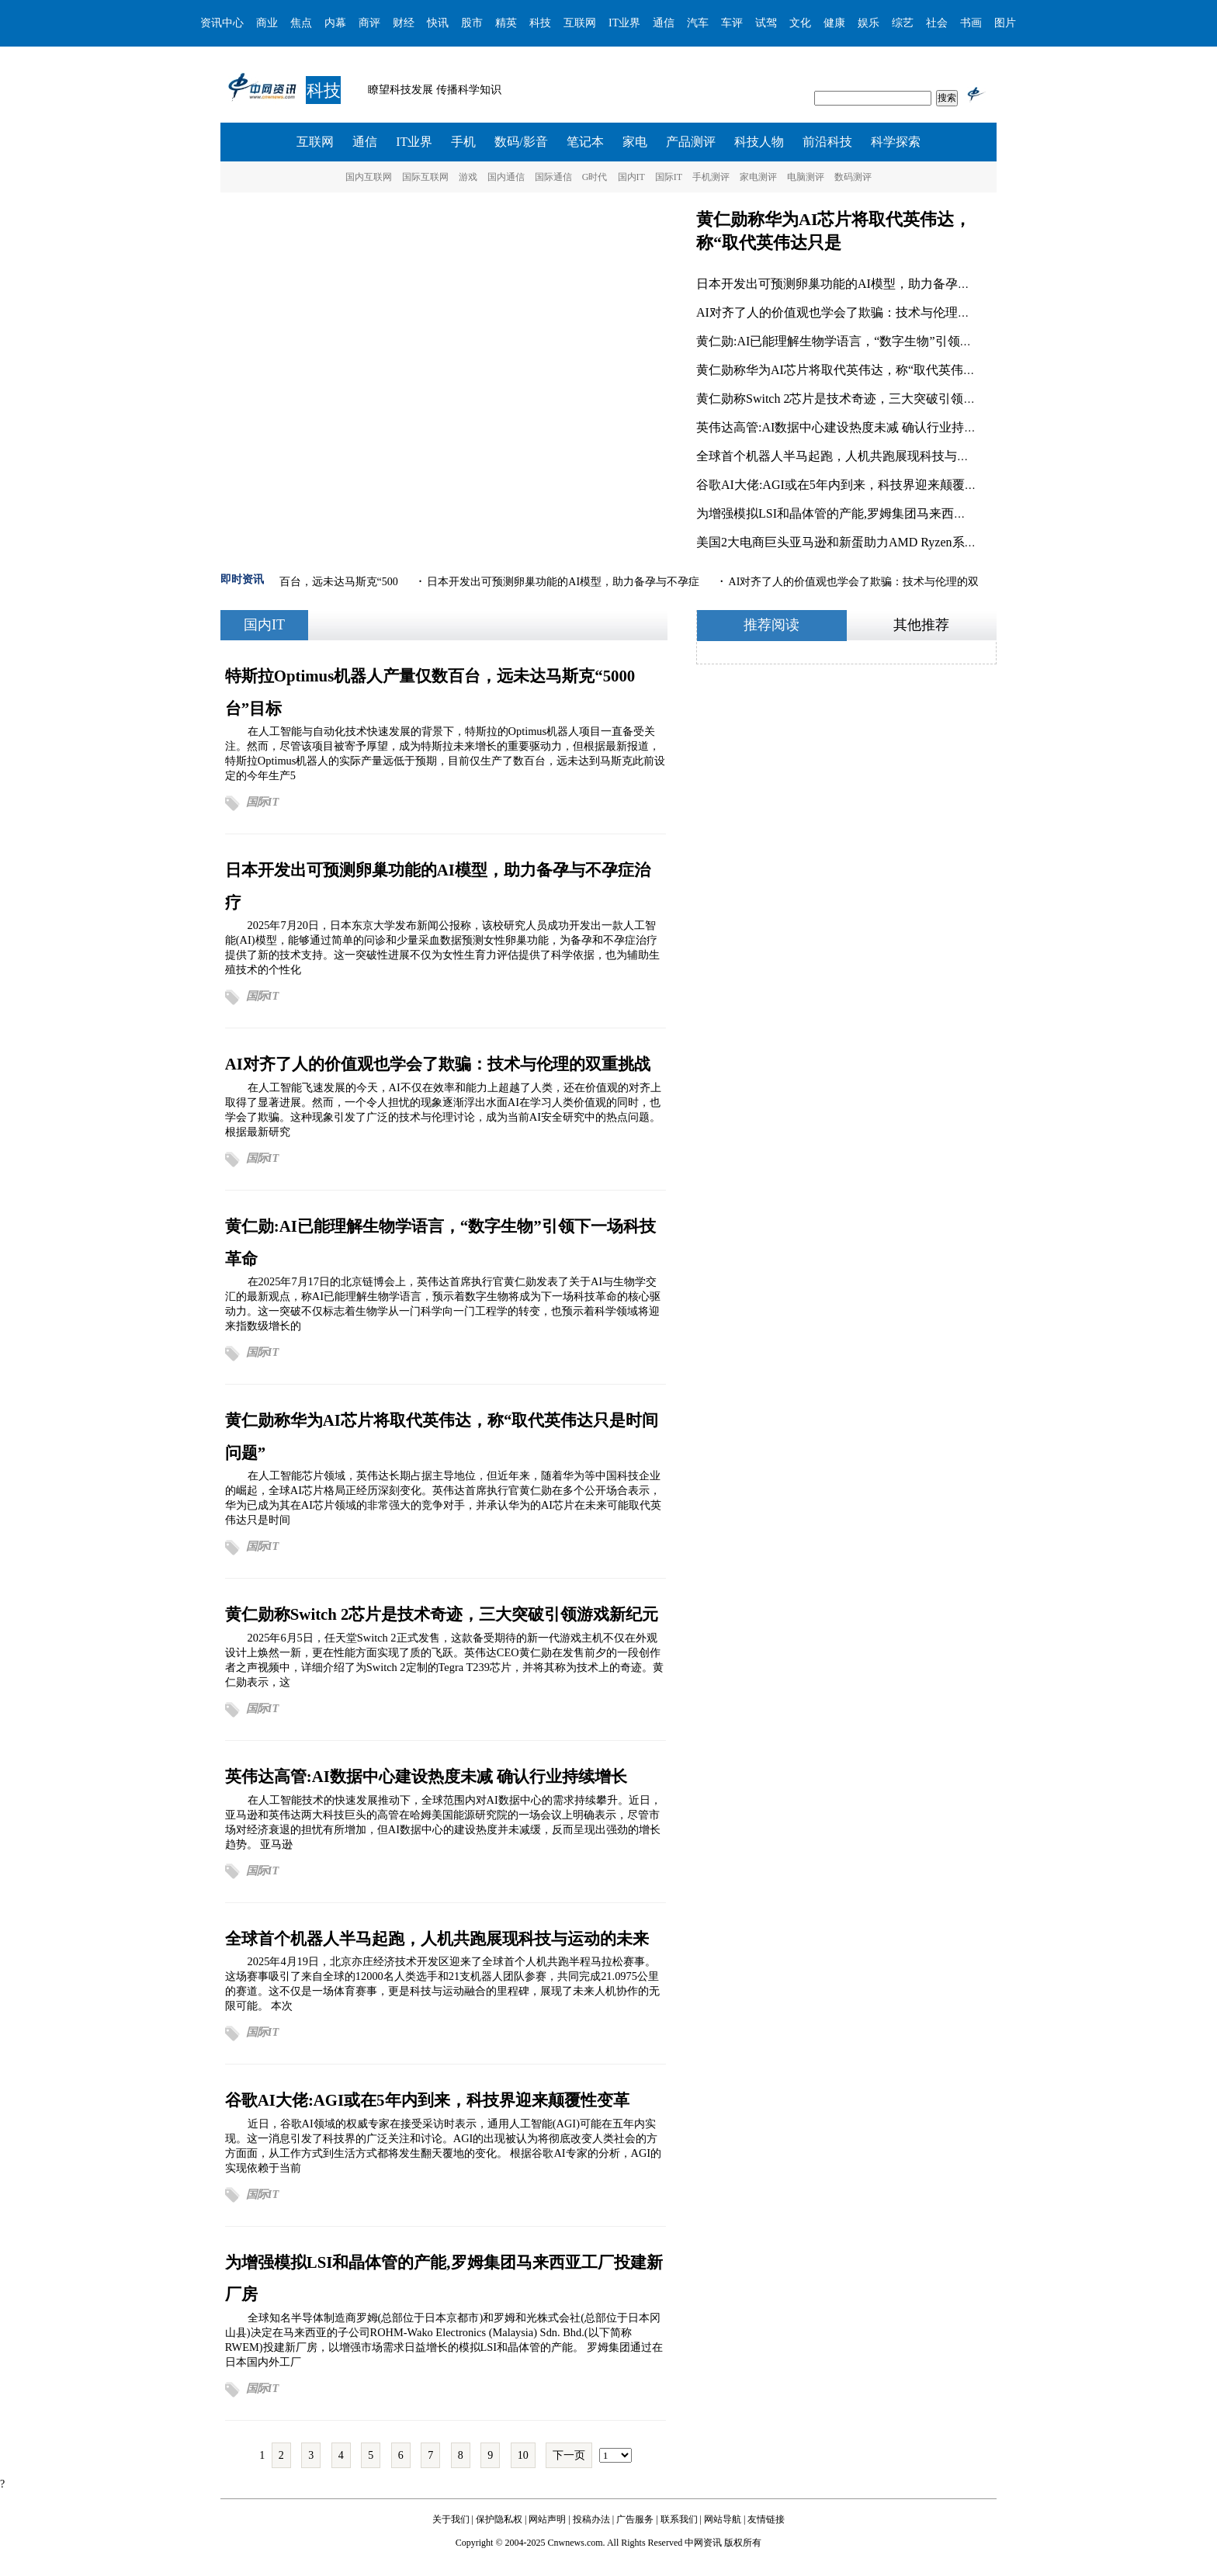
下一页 (569, 2455)
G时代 (595, 177)
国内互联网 (368, 177)
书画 (971, 23)
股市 (472, 23)
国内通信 (506, 177)
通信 (663, 23)
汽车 (698, 23)
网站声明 (547, 2519)
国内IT (631, 177)
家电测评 (758, 177)
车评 (732, 23)
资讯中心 (222, 23)
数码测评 (853, 177)
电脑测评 (805, 177)
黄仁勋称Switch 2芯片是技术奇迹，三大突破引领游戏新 (848, 398)
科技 (540, 23)
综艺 (903, 23)
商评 (369, 23)
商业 (267, 23)
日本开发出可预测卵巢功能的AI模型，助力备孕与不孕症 (851, 283)
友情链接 (766, 2519)
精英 (506, 23)
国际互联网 (425, 177)
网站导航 (722, 2519)
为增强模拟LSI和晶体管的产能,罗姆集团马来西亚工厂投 (850, 513)
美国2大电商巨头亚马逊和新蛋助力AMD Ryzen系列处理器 (855, 542)
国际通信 (553, 177)
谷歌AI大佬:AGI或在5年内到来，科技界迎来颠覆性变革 (849, 484)
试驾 (766, 23)
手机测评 (711, 177)
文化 (800, 23)
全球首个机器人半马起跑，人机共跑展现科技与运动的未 (851, 456)
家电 (634, 141)
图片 (1005, 23)
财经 (403, 23)
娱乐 (868, 23)
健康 (834, 23)
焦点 (301, 23)
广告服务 (635, 2519)
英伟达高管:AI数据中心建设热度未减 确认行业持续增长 (848, 427)
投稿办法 (591, 2519)
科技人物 (759, 141)
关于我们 (451, 2519)
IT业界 (624, 23)
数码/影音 (520, 141)
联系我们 (679, 2519)
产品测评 (691, 141)
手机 (463, 141)
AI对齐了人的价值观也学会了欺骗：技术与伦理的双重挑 (851, 312)
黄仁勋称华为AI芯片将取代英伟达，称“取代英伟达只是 (848, 369)
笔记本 (585, 141)
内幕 (335, 23)
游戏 (468, 177)
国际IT (668, 177)
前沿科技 (827, 141)
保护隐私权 (499, 2519)
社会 (937, 23)
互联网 (579, 23)
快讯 (438, 23)
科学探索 (896, 141)
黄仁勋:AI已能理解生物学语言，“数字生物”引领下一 (840, 341)
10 (523, 2455)
